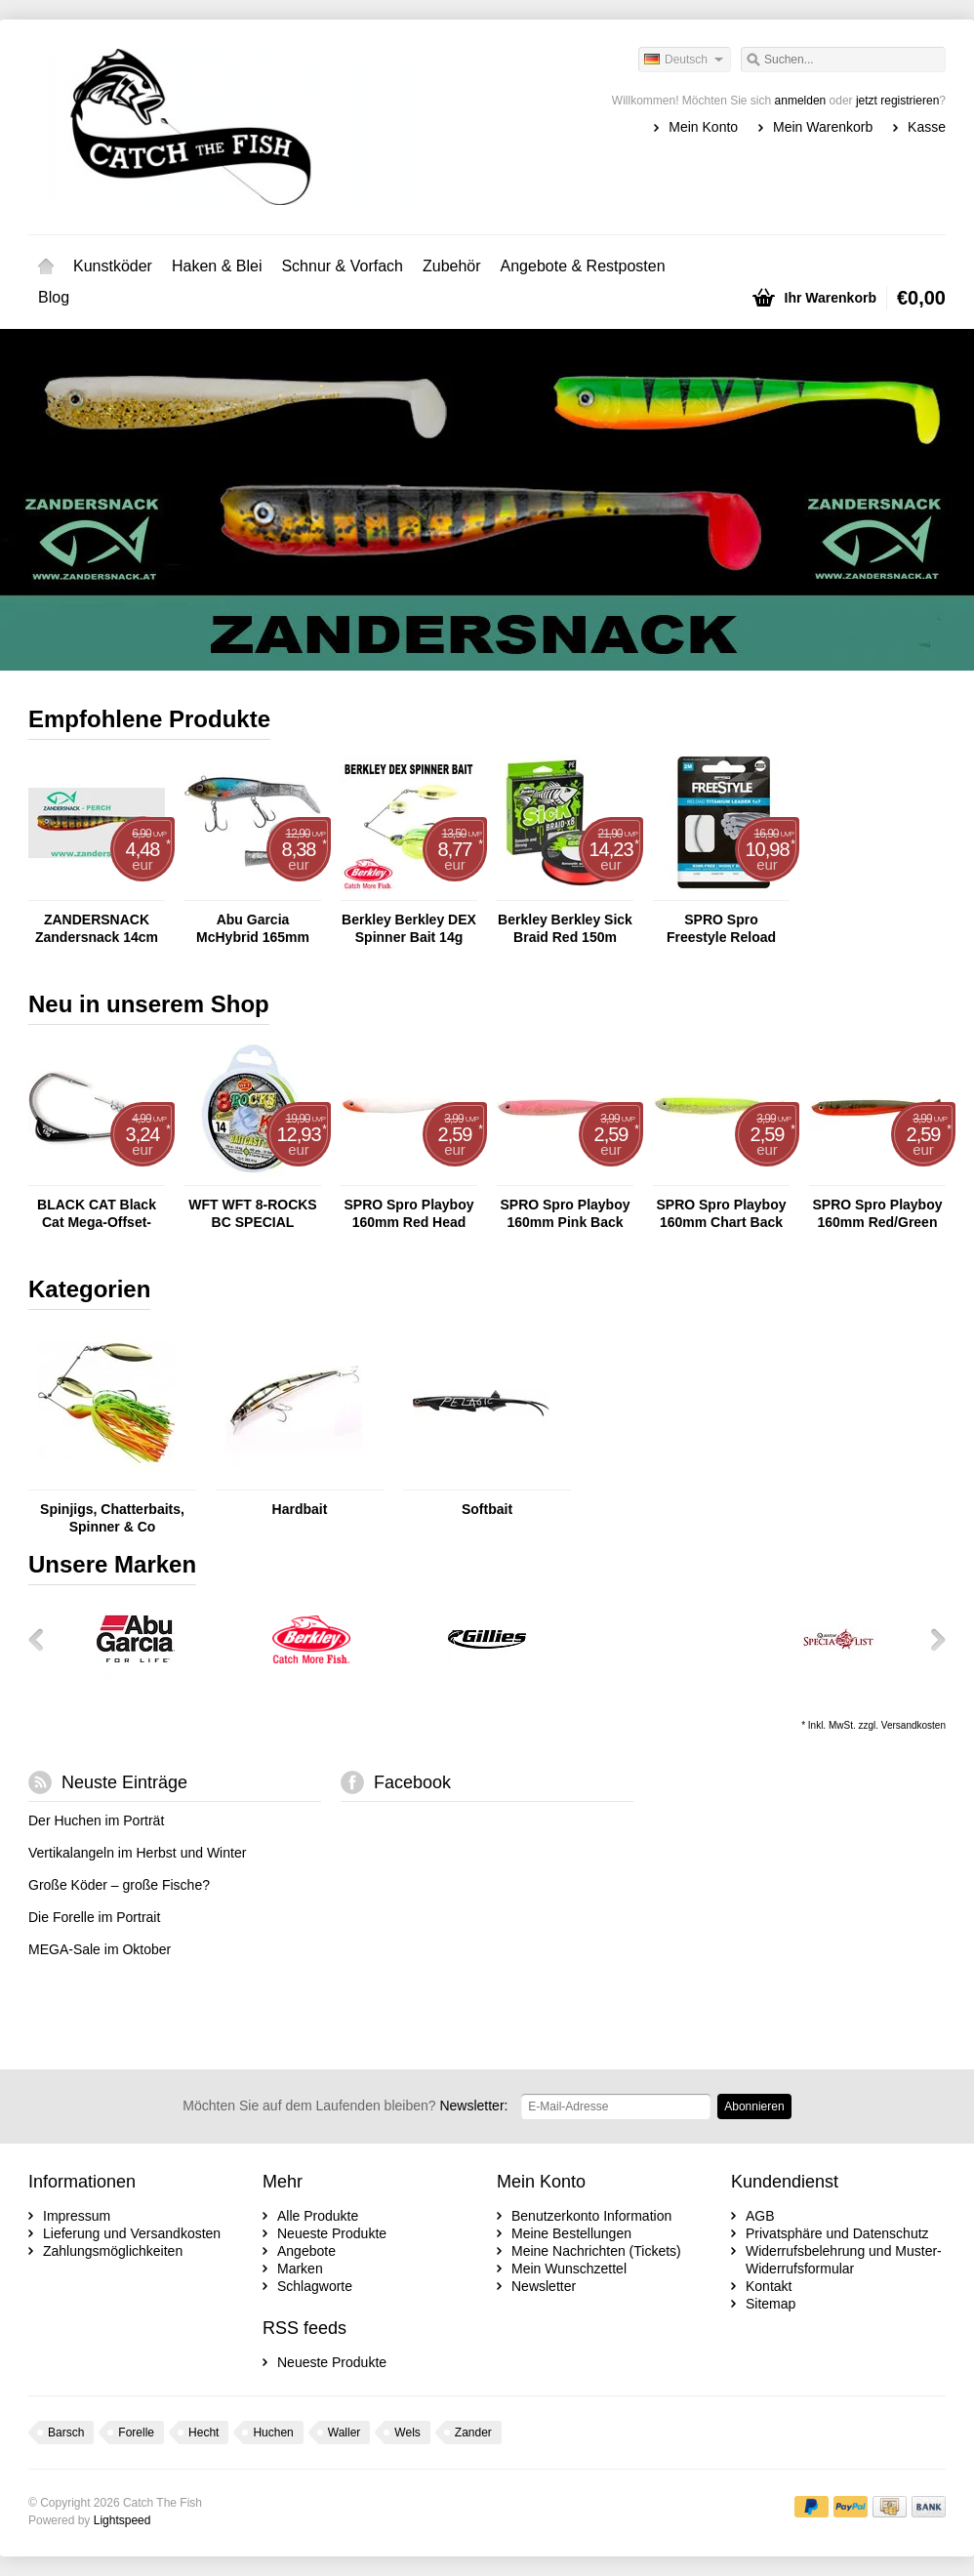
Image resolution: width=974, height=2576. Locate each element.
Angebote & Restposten (583, 266)
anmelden (801, 100)
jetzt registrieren (897, 100)
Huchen (273, 2432)
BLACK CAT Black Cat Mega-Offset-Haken (96, 1214)
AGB (760, 2216)
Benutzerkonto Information (591, 2216)
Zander (473, 2432)
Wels (407, 2432)
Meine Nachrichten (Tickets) (596, 2251)
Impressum (76, 2216)
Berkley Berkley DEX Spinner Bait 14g (409, 928)
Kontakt (768, 2286)
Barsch (66, 2432)
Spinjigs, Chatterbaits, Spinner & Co (112, 1517)
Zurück (43, 1638)
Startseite (45, 266)
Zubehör (452, 266)
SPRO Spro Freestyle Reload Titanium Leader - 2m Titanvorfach (721, 929)
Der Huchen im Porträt (96, 1820)
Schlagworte (314, 2286)
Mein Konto (703, 127)
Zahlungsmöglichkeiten (113, 2251)
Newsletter (543, 2286)
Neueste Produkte (331, 2233)
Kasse (927, 127)
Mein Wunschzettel (569, 2268)
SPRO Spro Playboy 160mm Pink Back (564, 1213)
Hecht (203, 2432)
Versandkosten (913, 1725)
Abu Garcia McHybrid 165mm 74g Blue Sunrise (252, 929)
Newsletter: (345, 2105)
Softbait (487, 1509)
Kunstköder (112, 266)
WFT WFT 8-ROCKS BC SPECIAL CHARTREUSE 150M (252, 1214)
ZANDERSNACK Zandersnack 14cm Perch (96, 929)
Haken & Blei (217, 266)
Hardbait (300, 1509)
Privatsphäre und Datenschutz (837, 2233)
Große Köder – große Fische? (119, 1885)
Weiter (931, 1638)
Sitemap (770, 2303)
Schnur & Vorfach (342, 266)
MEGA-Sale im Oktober (99, 1949)
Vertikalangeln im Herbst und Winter (137, 1852)
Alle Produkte (317, 2216)
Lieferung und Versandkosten (132, 2233)
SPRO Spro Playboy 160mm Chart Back (721, 1213)
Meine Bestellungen (571, 2233)
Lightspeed (122, 2520)
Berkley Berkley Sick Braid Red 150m (565, 928)
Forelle (136, 2432)
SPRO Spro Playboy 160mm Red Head (408, 1213)
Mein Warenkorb (823, 127)
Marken (300, 2268)
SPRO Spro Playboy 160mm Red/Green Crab (877, 1214)
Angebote (306, 2251)
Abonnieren (754, 2106)
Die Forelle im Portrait (94, 1917)
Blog (53, 297)
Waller (344, 2432)
